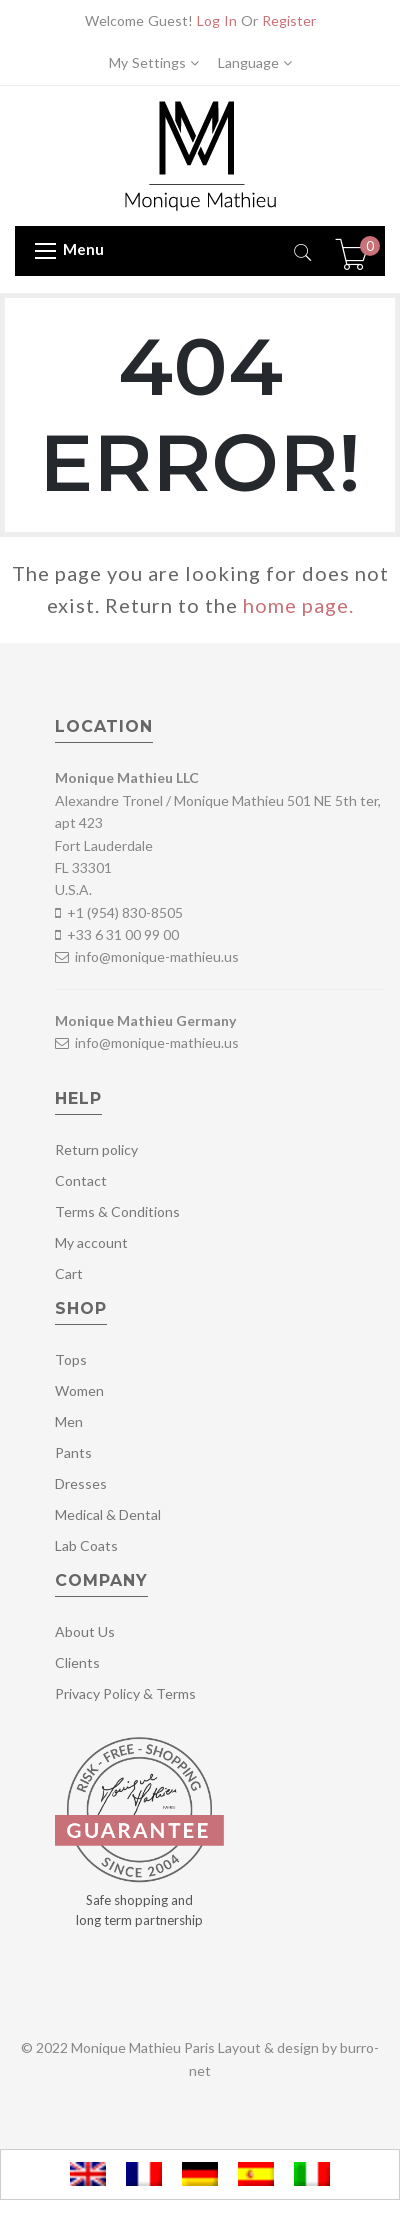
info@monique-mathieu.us (155, 956)
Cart (69, 1273)
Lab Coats (86, 1545)
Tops (71, 1359)
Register (289, 20)
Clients (77, 1662)
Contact (81, 1180)
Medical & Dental (108, 1514)
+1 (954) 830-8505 (125, 912)
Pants (73, 1452)
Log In (217, 20)
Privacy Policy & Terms (125, 1693)
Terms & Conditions (117, 1211)
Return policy (96, 1149)
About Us (85, 1631)
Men (69, 1421)
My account (91, 1242)
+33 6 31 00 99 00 (123, 934)
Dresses (81, 1483)
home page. (298, 605)
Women (79, 1390)
